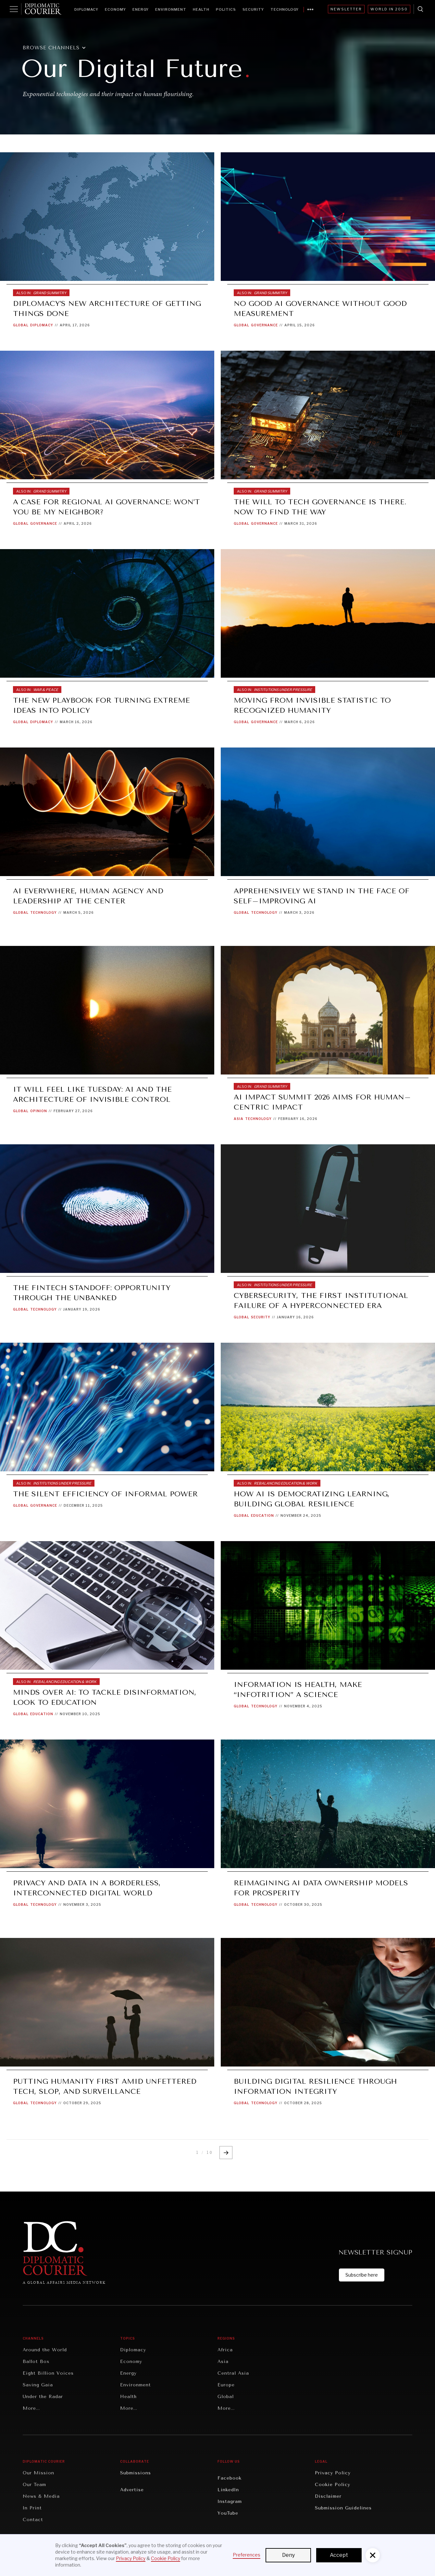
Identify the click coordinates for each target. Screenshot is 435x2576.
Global (21, 325)
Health (201, 9)
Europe (226, 2385)
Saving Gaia (38, 2385)
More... (31, 2408)
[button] (58, 47)
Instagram (230, 2501)
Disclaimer (328, 2496)
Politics (226, 9)
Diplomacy (86, 9)
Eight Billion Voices (48, 2373)
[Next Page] (225, 2152)
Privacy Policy (333, 2473)
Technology (284, 9)
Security (253, 9)
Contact (33, 2519)
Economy (115, 9)
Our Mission (38, 2473)
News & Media (41, 2496)
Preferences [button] (246, 2554)
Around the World (45, 2350)
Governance (264, 325)
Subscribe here (361, 2275)
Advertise (132, 2490)
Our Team (34, 2484)
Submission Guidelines (343, 2508)
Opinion (38, 1111)
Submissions (135, 2473)
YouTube (228, 2513)
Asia (238, 1119)
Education (262, 1515)
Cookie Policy (332, 2484)
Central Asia (233, 2373)
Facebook (230, 2478)
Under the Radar (43, 2396)
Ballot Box (36, 2361)
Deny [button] (288, 2555)
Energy (140, 9)
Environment (170, 9)
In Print (32, 2508)
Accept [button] (339, 2555)
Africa (225, 2350)
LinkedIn (228, 2490)
